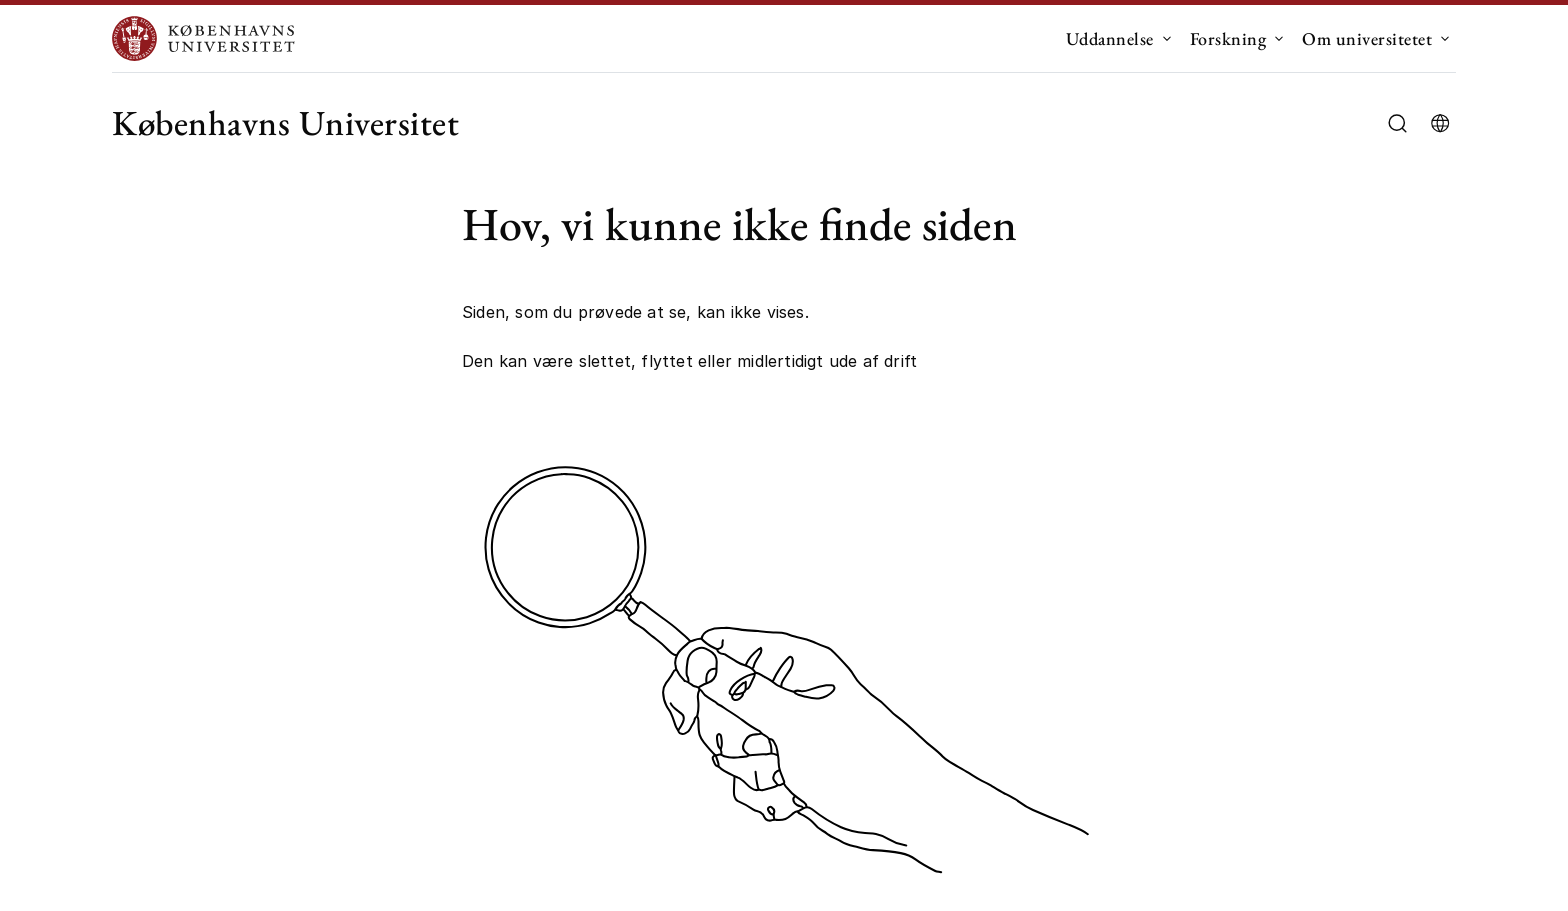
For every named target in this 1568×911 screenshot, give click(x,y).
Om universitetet (1367, 38)
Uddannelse (1110, 38)
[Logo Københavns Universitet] (208, 38)
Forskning (1228, 38)
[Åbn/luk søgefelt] (1397, 123)
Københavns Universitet (285, 122)
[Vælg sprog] (1440, 123)
